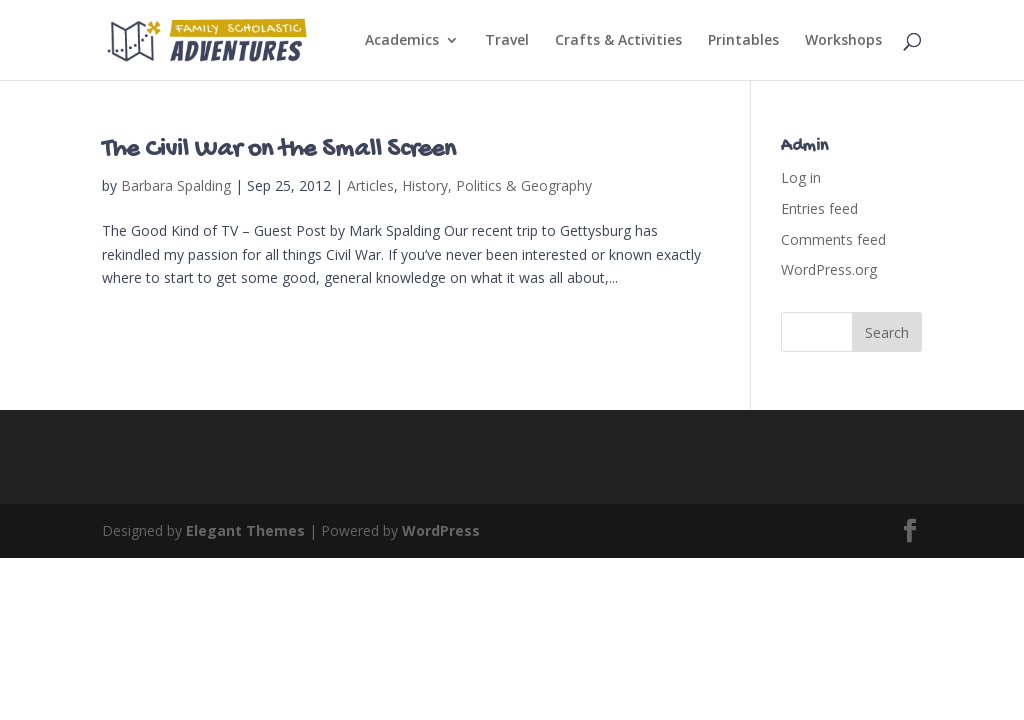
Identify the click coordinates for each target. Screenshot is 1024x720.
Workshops (843, 41)
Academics (402, 41)
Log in (801, 177)
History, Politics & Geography (497, 185)
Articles (370, 185)
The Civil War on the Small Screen (279, 150)
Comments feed (833, 239)
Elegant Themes (245, 530)
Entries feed (819, 208)
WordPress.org (829, 269)
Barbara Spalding (176, 185)
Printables (743, 41)
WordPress (441, 530)
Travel (507, 41)
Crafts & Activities (618, 41)
